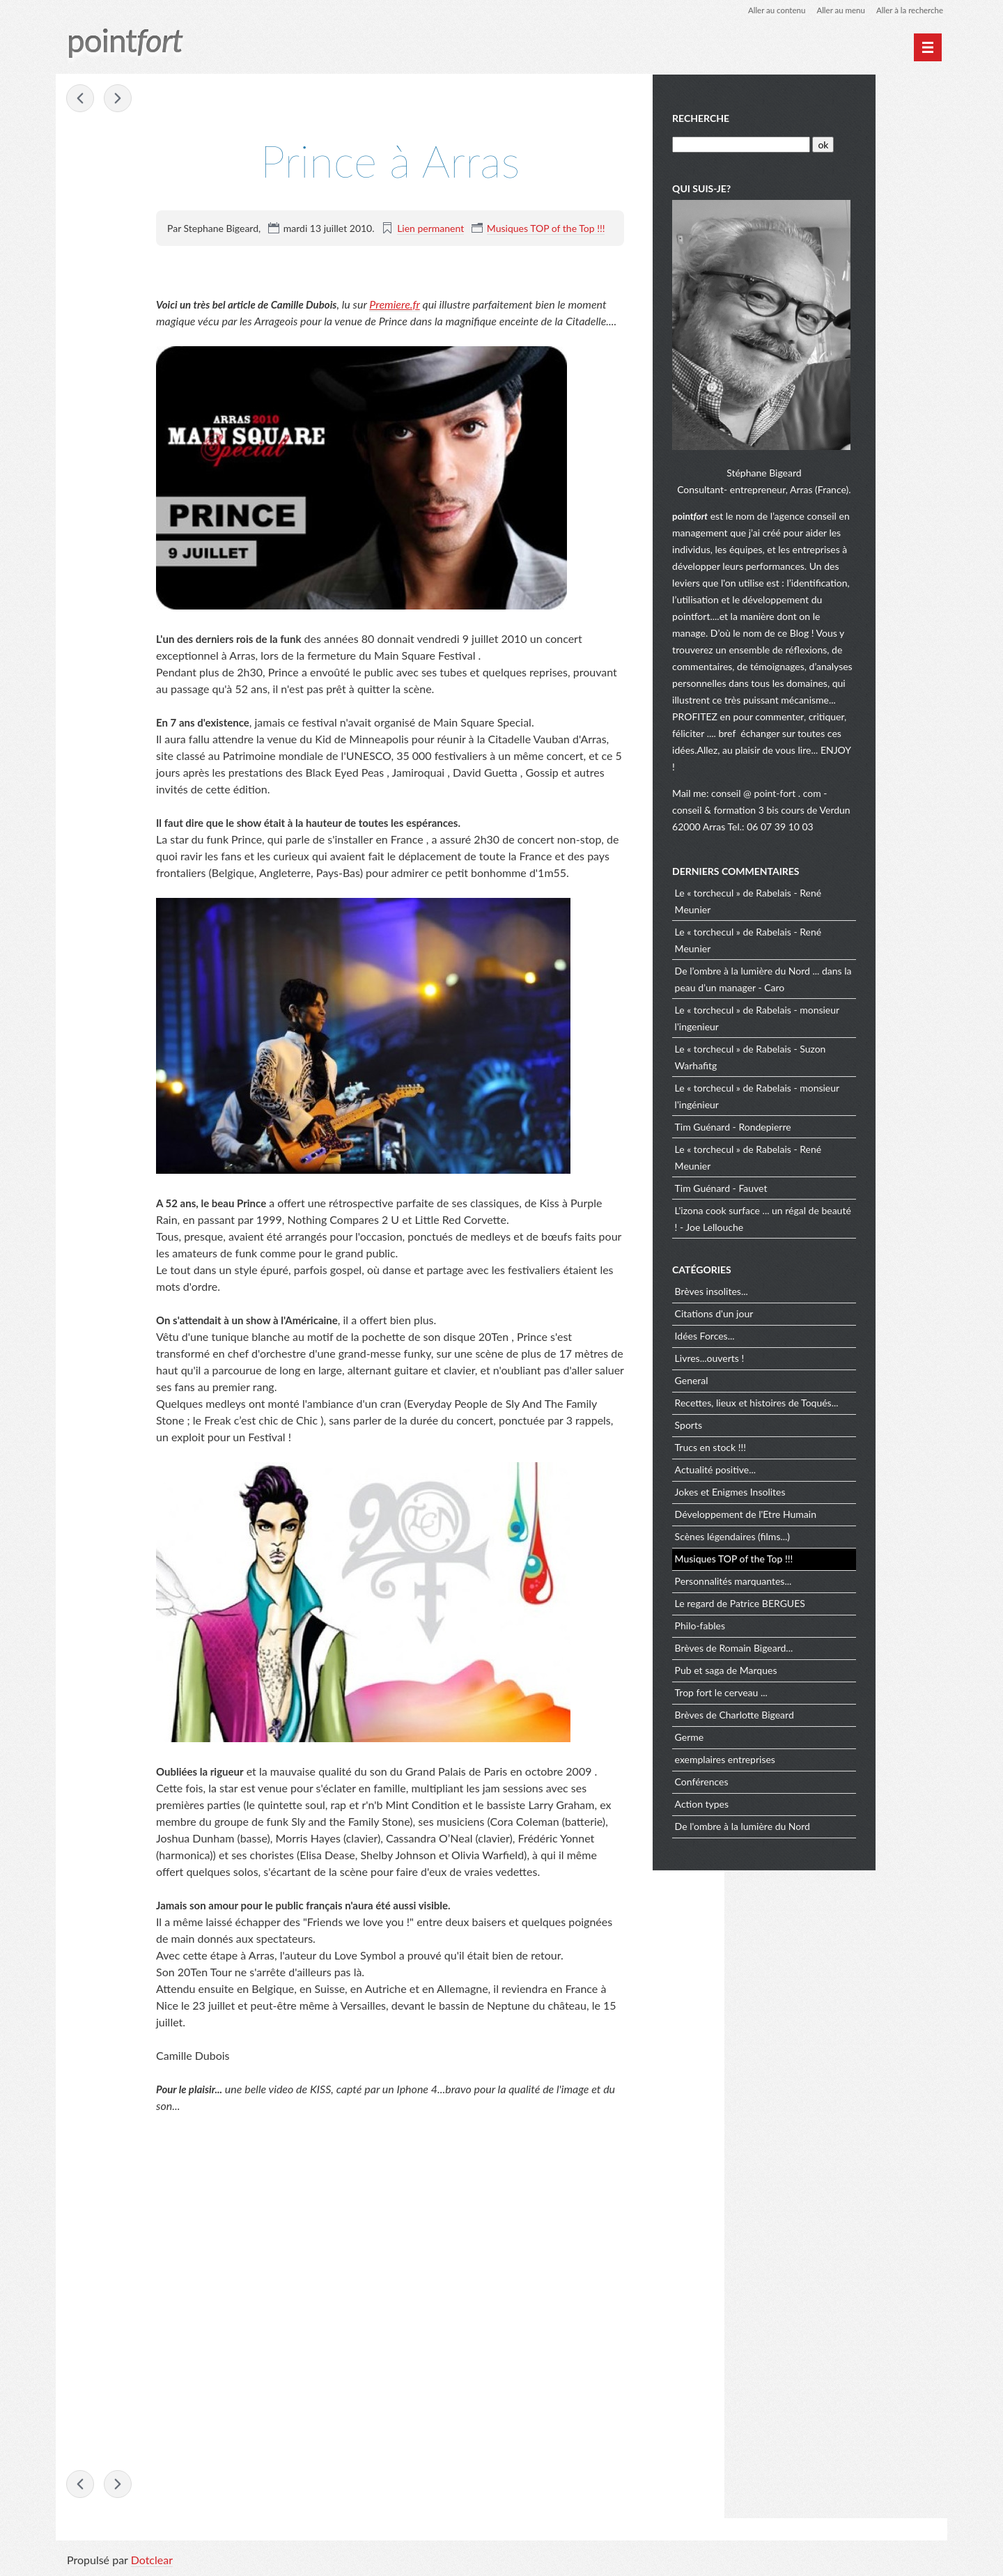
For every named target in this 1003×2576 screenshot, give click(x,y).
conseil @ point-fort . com (840, 788)
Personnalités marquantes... (806, 1577)
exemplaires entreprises (798, 1755)
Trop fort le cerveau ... (794, 1688)
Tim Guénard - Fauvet (794, 1183)
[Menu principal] (928, 47)
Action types (775, 1800)
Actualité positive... (789, 1465)
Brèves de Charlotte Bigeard (807, 1710)
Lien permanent (430, 228)
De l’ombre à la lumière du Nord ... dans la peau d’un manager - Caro (831, 974)
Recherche (773, 117)
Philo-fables (773, 1621)
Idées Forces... (778, 1331)
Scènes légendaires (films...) (805, 1532)
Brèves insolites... (784, 1287)
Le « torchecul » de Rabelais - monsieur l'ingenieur (830, 1013)
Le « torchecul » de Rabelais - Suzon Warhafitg (823, 1052)
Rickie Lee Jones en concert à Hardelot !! (118, 99)
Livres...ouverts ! (783, 1354)
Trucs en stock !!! (783, 1443)
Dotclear (152, 2561)
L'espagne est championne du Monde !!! (81, 99)
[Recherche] (813, 143)
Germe (762, 1733)
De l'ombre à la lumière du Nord (815, 1822)
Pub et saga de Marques (799, 1666)
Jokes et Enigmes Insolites (803, 1487)
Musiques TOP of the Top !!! (546, 228)
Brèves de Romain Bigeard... (807, 1644)
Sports (761, 1421)
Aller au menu (836, 10)
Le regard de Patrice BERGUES (813, 1599)
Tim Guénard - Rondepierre (806, 1122)
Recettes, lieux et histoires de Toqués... (830, 1398)
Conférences (775, 1777)
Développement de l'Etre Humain (818, 1510)
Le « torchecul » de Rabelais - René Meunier (821, 896)
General (765, 1376)
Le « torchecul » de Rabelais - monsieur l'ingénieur (830, 1091)
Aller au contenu (770, 10)
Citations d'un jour (787, 1309)
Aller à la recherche (908, 10)
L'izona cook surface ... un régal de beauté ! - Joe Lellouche (820, 1214)
